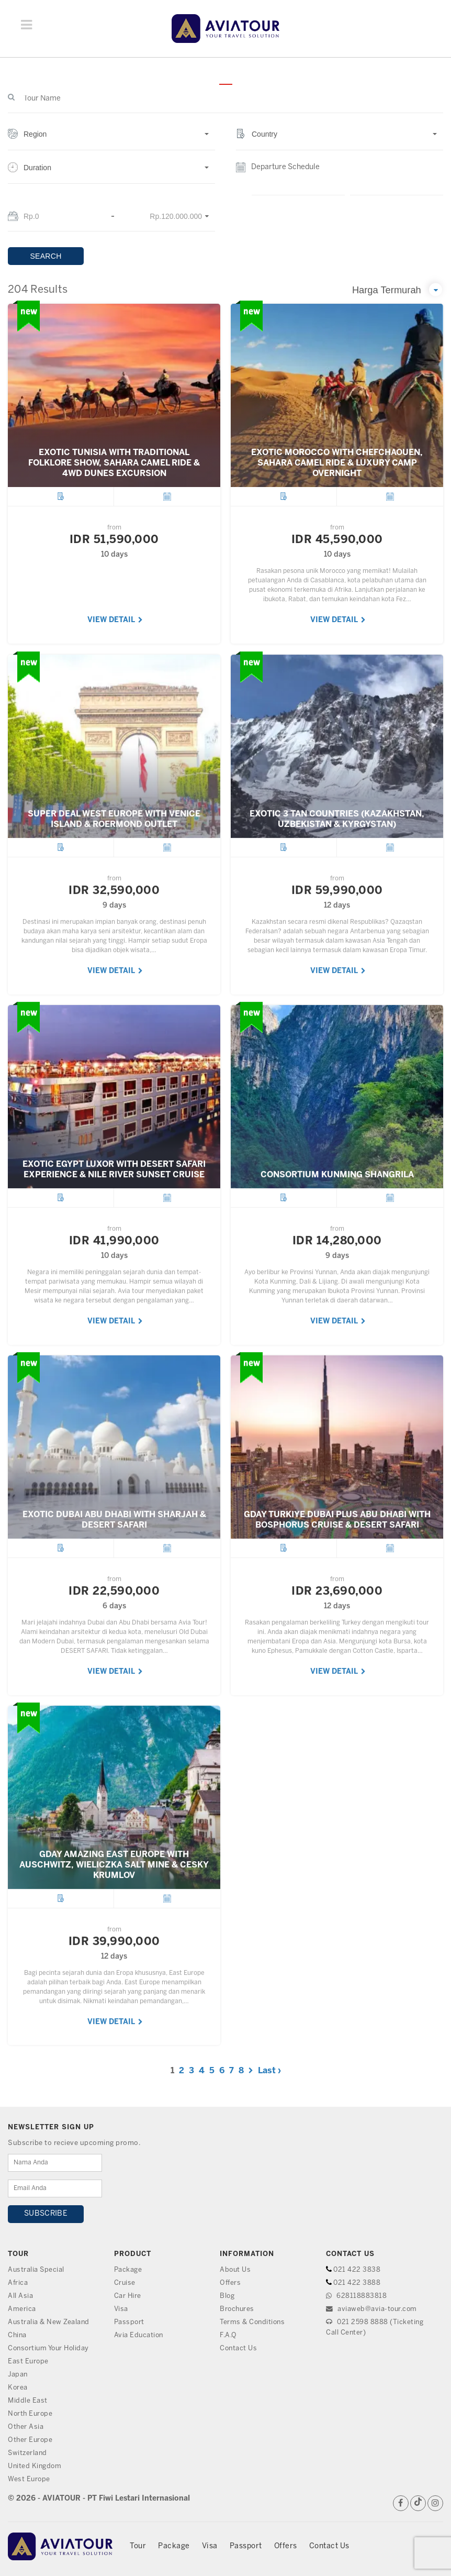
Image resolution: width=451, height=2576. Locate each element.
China (18, 2335)
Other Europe (31, 2440)
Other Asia (26, 2427)
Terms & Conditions (253, 2322)
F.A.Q (229, 2335)
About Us (236, 2270)
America (22, 2309)
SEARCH (45, 256)
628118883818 (356, 2296)
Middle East (28, 2400)
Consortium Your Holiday (50, 2348)
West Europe (29, 2479)
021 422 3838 (357, 2270)
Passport (129, 2322)
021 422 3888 (357, 2283)
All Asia (20, 2296)
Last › (269, 2071)
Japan (18, 2374)
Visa (121, 2309)
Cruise (125, 2283)
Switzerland (28, 2453)
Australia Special (36, 2270)
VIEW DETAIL (115, 620)
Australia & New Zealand (49, 2322)
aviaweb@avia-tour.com (372, 2309)
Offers (230, 2283)
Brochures (238, 2309)
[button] (111, 139)
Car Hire (128, 2296)
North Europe (31, 2414)
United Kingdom (35, 2466)
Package (128, 2270)
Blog (227, 2296)
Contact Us (239, 2348)
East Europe (29, 2361)
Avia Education (139, 2335)
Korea (18, 2387)
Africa (18, 2283)
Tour (138, 2546)
